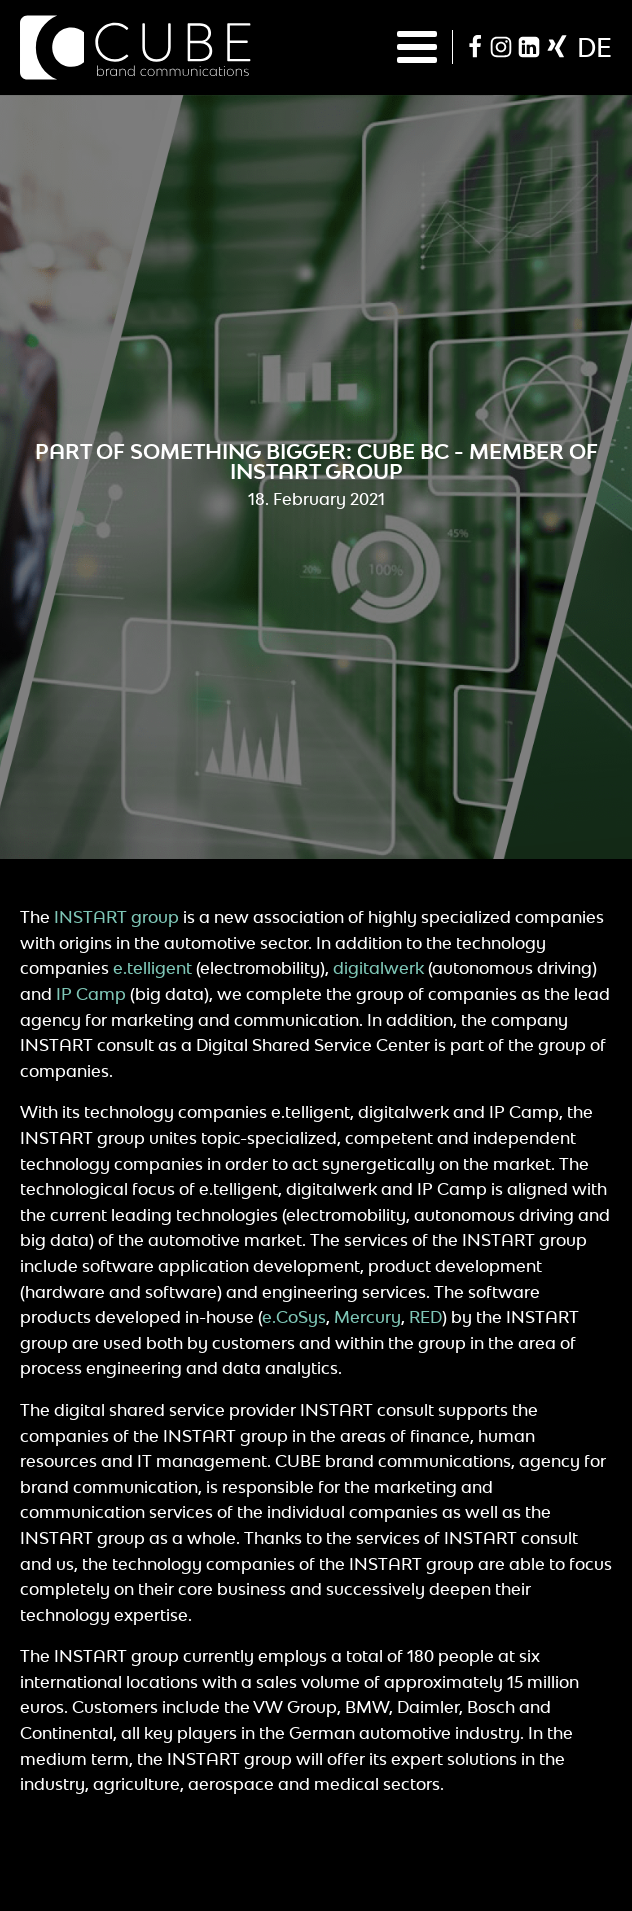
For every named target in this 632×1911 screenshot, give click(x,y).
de (594, 47)
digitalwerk (378, 968)
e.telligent (152, 968)
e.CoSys (294, 1317)
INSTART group (116, 917)
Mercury (367, 1317)
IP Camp (91, 994)
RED (425, 1317)
